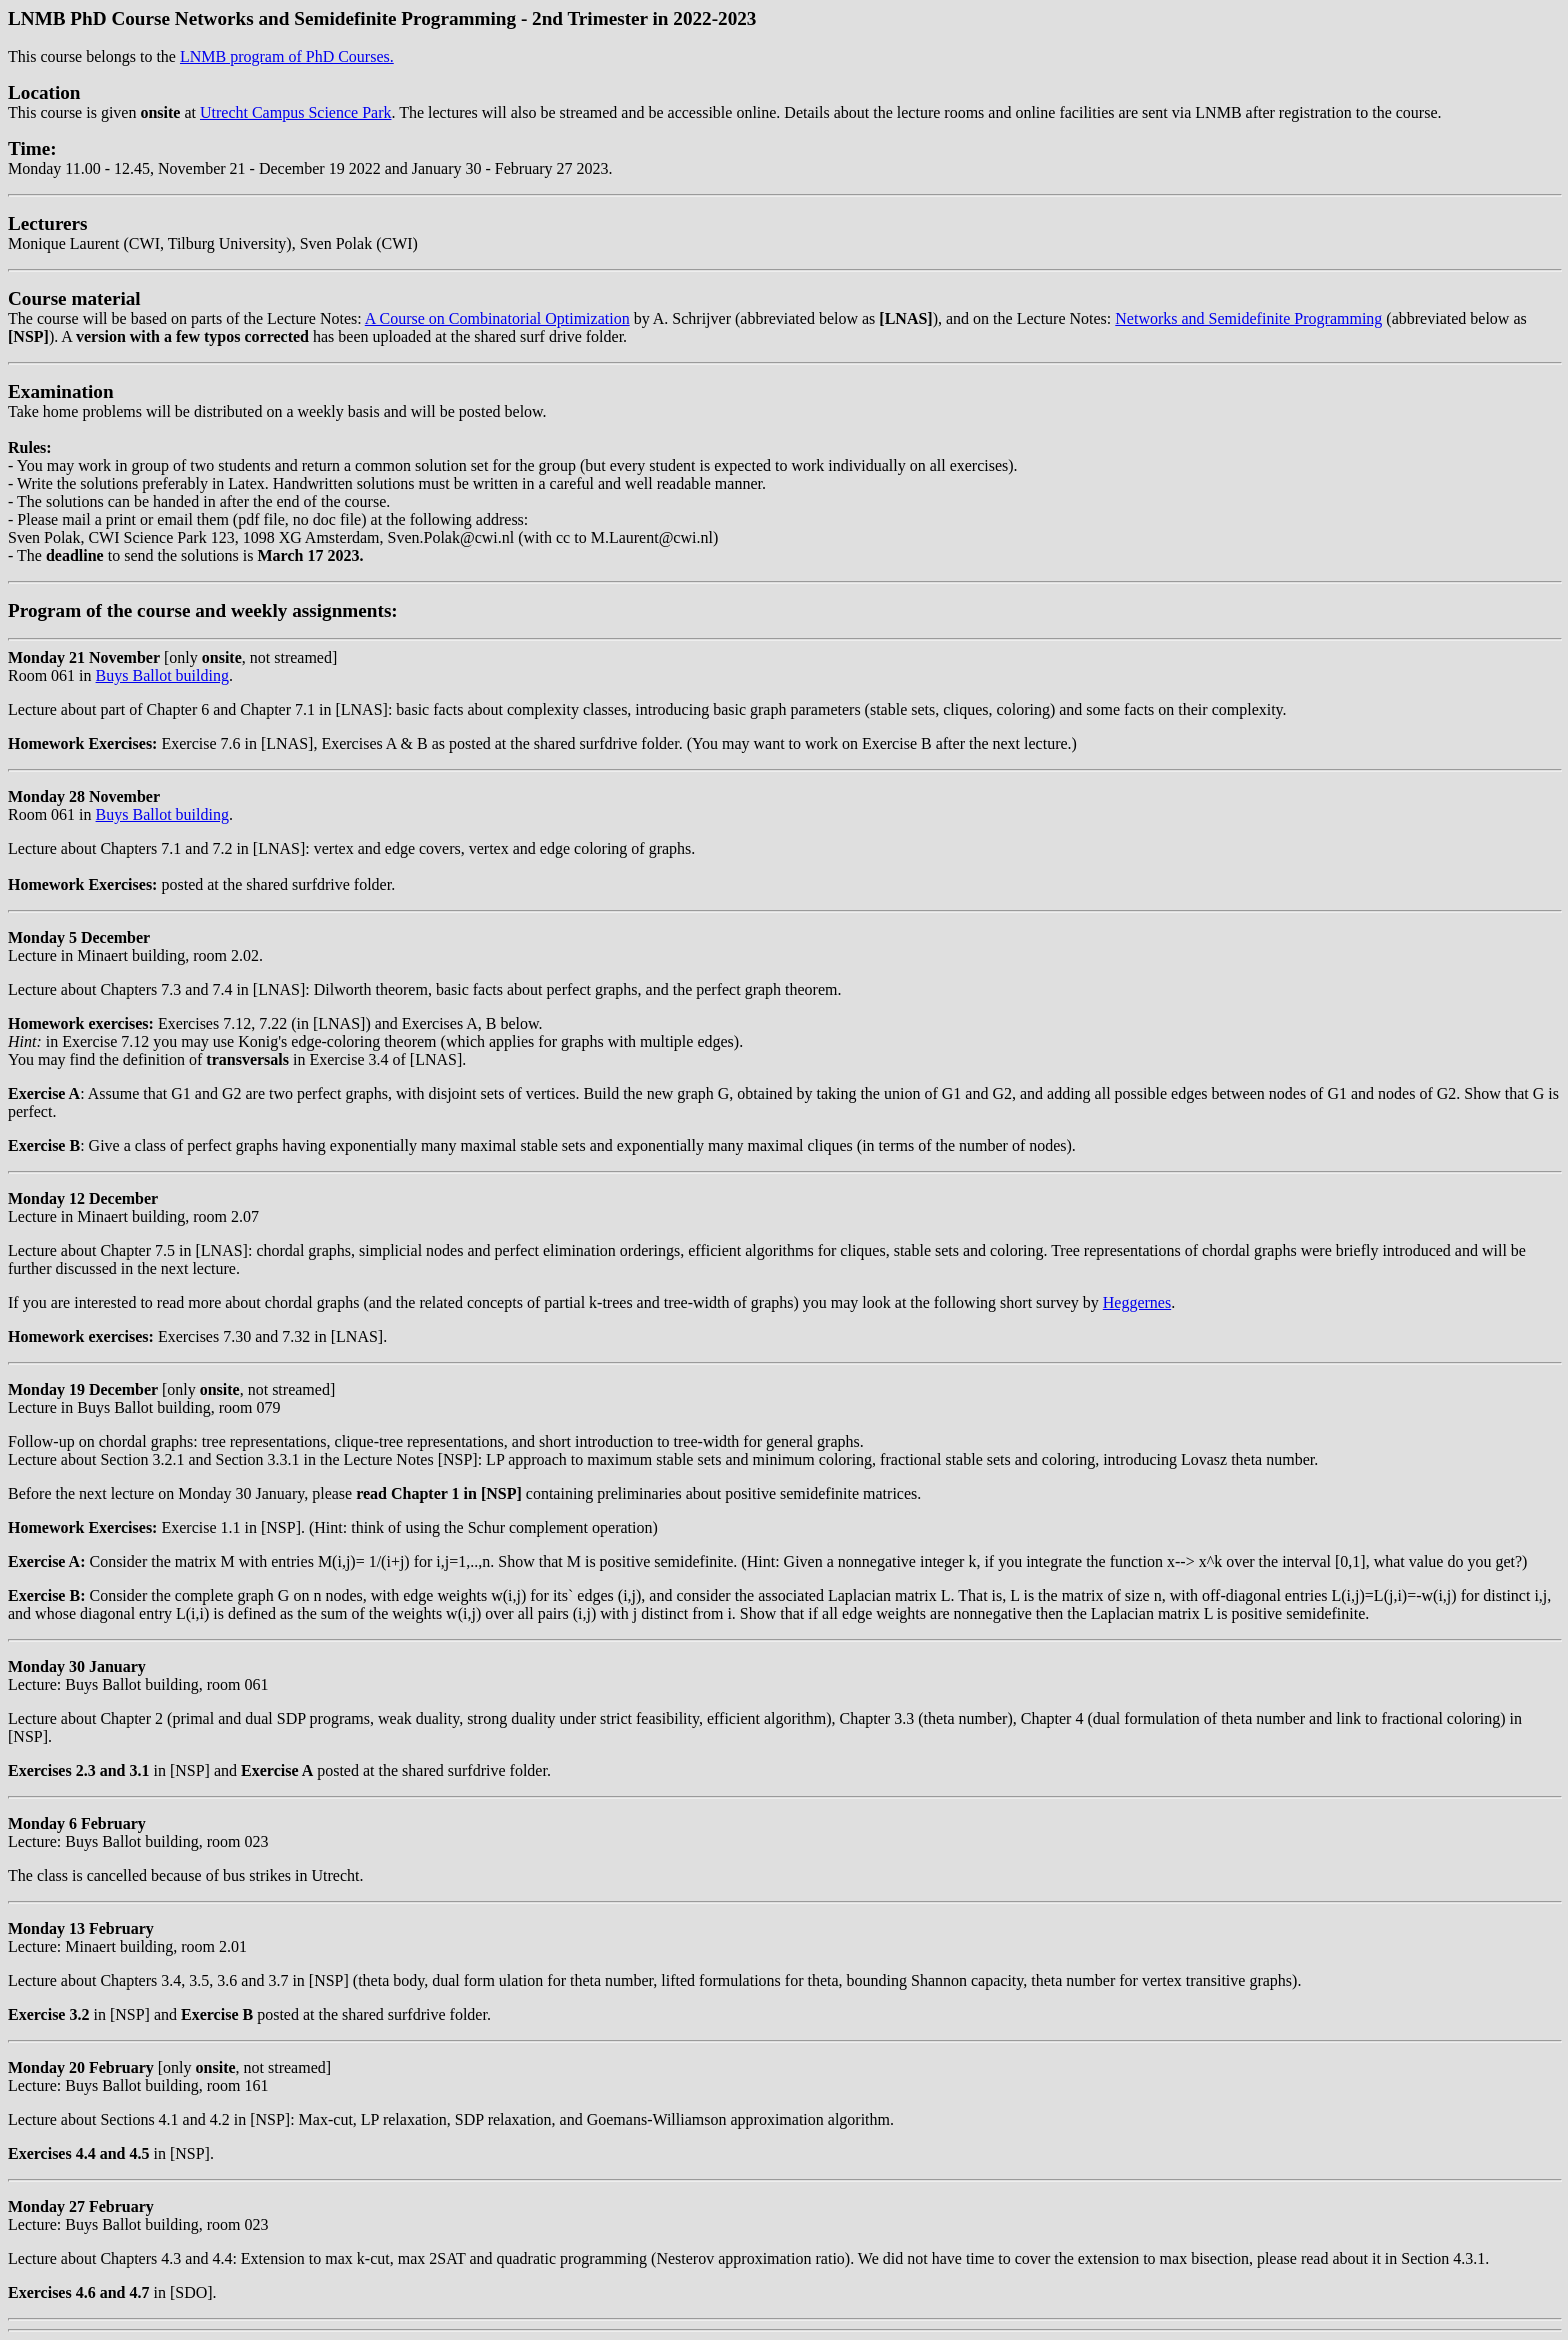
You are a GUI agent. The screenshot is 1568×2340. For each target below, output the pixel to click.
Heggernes (1137, 1302)
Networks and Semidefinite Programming (1248, 318)
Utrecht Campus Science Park (296, 112)
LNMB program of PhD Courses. (287, 56)
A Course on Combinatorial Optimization (497, 318)
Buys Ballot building (162, 675)
